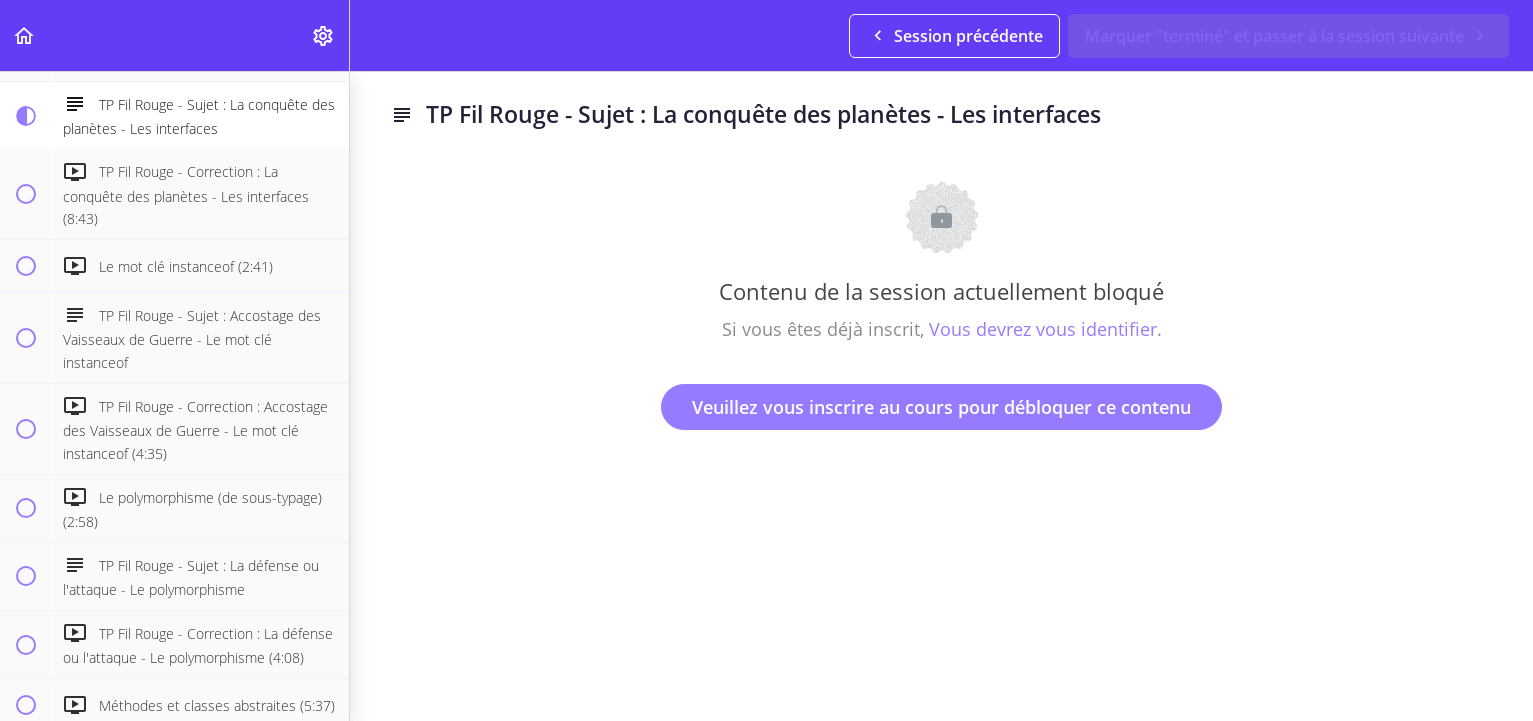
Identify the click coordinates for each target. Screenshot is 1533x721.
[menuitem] (324, 35)
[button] (25, 35)
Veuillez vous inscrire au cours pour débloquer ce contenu (941, 407)
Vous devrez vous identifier (1043, 329)
